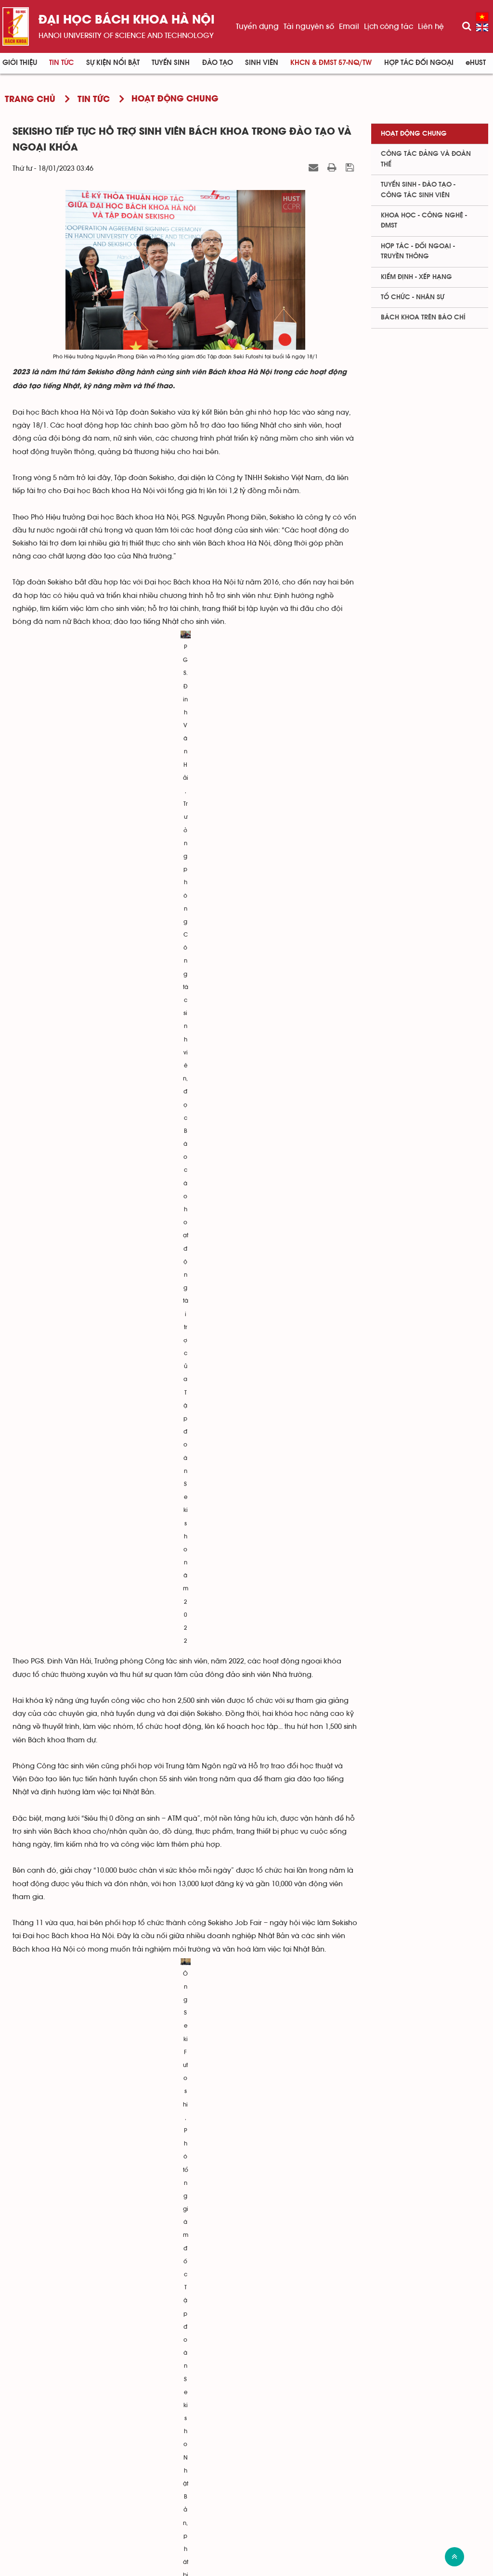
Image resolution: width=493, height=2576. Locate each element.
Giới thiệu (19, 62)
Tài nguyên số (309, 26)
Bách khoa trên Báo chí (423, 317)
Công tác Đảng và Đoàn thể (426, 159)
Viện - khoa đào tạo (314, 2428)
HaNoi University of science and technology (126, 35)
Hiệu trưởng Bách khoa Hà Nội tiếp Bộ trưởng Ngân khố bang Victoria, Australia (153, 2348)
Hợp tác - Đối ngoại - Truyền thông (418, 251)
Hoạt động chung (414, 133)
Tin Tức (61, 62)
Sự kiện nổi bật (113, 62)
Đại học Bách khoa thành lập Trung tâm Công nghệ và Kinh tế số (129, 2142)
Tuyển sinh (171, 62)
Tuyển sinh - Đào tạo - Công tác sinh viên (418, 189)
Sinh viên (261, 62)
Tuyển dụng (257, 26)
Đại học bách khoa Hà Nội (127, 20)
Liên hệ (431, 26)
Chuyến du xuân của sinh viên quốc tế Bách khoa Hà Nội (116, 2225)
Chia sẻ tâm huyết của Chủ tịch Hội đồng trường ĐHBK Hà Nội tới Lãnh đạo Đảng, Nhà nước (172, 2199)
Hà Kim (347, 2025)
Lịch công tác (388, 26)
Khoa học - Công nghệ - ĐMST (424, 220)
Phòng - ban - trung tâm (322, 2458)
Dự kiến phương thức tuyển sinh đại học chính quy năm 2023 (121, 2184)
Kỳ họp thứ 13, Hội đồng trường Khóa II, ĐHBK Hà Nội (109, 2126)
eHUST (476, 62)
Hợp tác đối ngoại (419, 62)
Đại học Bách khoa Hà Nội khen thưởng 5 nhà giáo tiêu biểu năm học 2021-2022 (154, 2300)
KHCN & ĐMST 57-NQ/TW (331, 62)
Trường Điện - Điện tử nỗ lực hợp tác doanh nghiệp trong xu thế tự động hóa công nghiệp (168, 2259)
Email (349, 26)
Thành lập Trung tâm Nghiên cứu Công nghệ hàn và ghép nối (122, 2332)
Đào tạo (217, 62)
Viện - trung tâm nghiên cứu (330, 2443)
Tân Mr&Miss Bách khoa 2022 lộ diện (83, 2316)
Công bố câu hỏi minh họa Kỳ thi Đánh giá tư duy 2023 (112, 2285)
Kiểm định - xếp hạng (416, 277)
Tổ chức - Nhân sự (412, 297)
